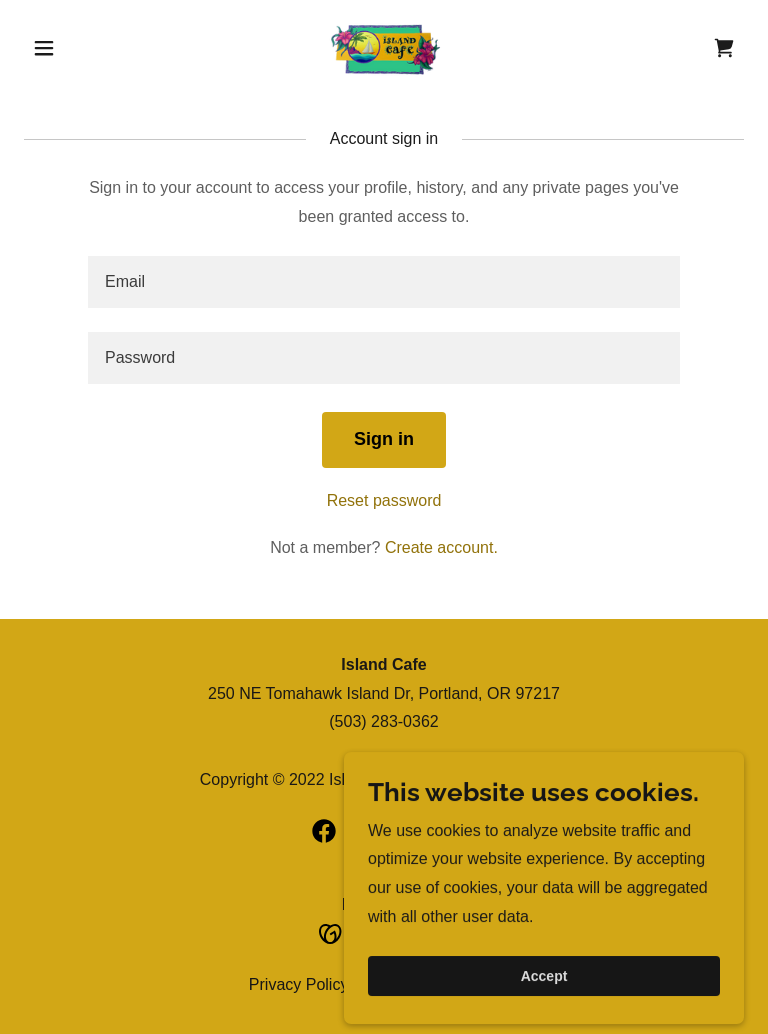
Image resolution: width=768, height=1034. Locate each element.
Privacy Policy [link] (299, 984)
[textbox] (384, 282)
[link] (384, 48)
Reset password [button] (384, 500)
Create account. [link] (441, 547)
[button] (78, 48)
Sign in (384, 439)
